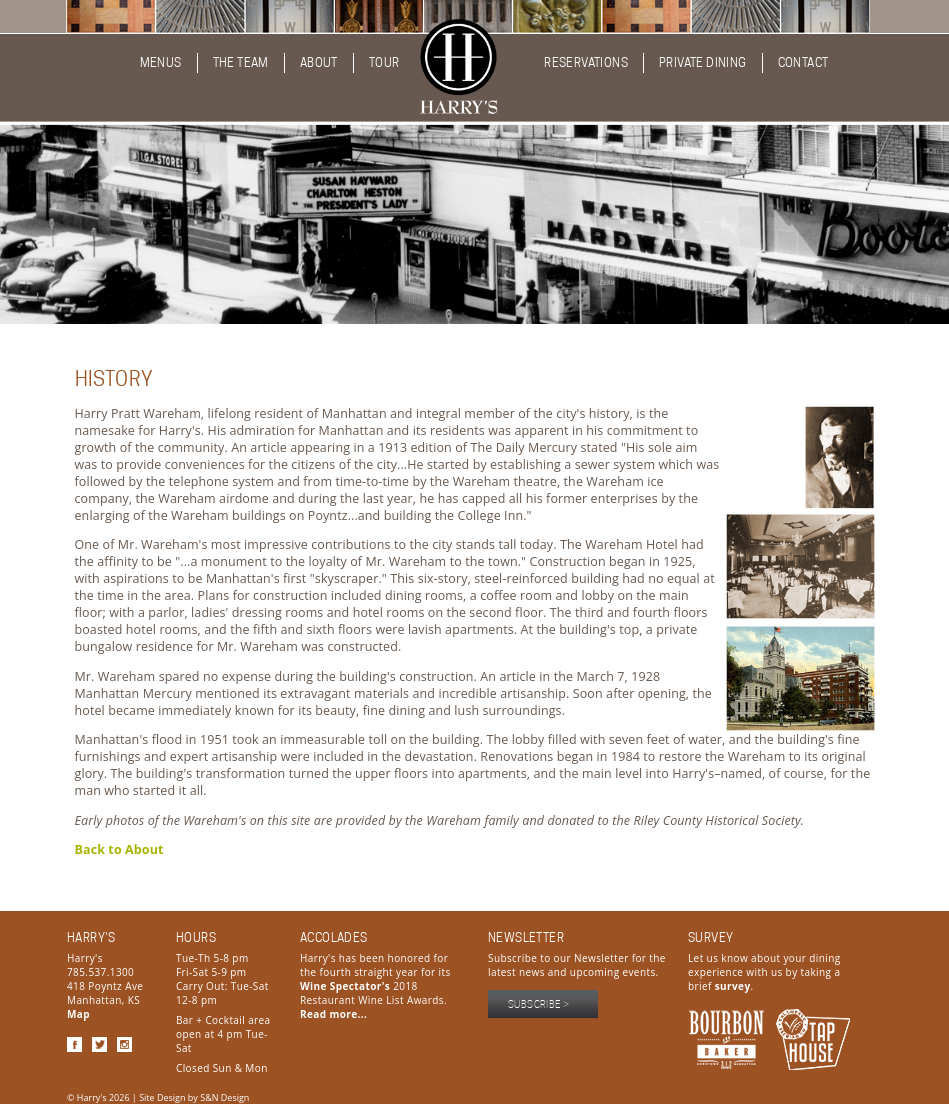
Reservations (586, 62)
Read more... (333, 1014)
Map (78, 1014)
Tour (384, 62)
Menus (161, 62)
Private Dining (703, 62)
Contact (803, 62)
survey (733, 986)
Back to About (119, 849)
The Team (241, 62)
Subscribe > (538, 1004)
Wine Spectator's (345, 986)
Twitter (99, 1044)
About (319, 62)
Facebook (74, 1044)
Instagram (124, 1044)
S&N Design (224, 1097)
